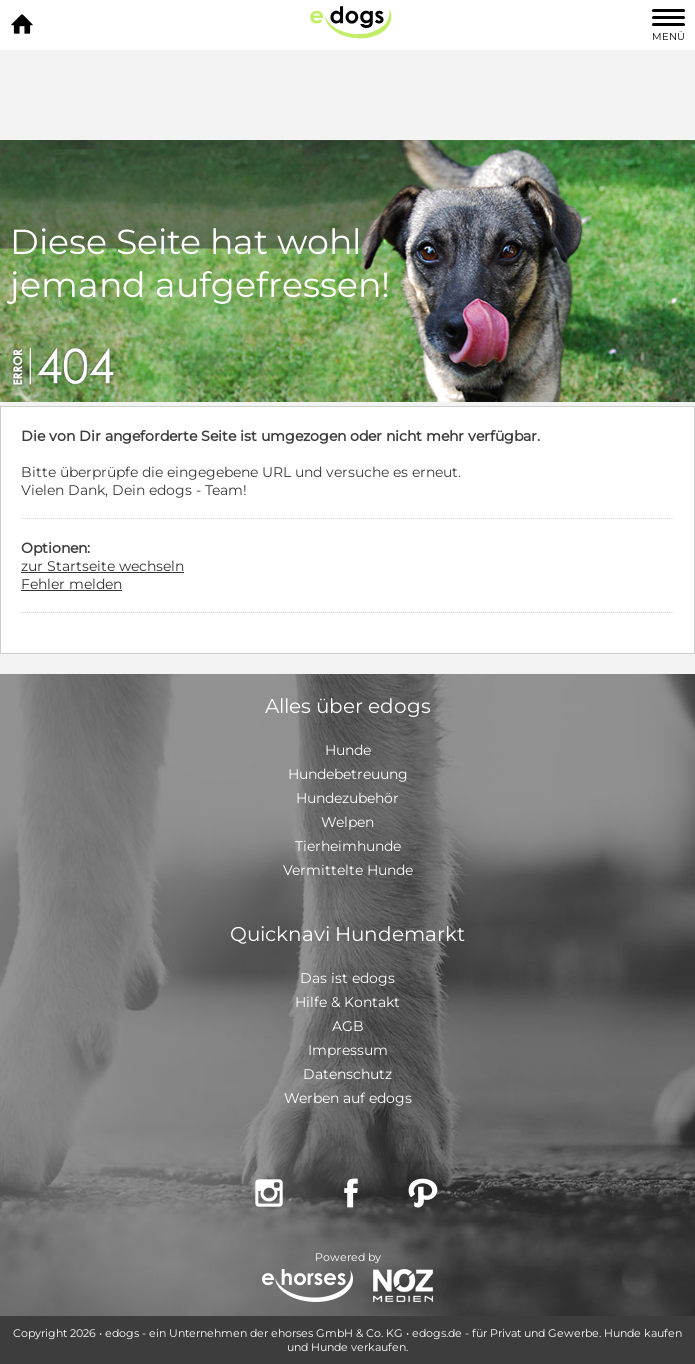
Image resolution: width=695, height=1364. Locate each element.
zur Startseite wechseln (102, 566)
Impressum (348, 1050)
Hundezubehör (347, 798)
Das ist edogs (347, 978)
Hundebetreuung (348, 774)
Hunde (348, 750)
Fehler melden (71, 584)
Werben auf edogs (348, 1098)
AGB (348, 1026)
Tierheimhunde (348, 846)
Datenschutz (347, 1074)
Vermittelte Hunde (348, 870)
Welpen (347, 822)
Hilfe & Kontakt (347, 1002)
